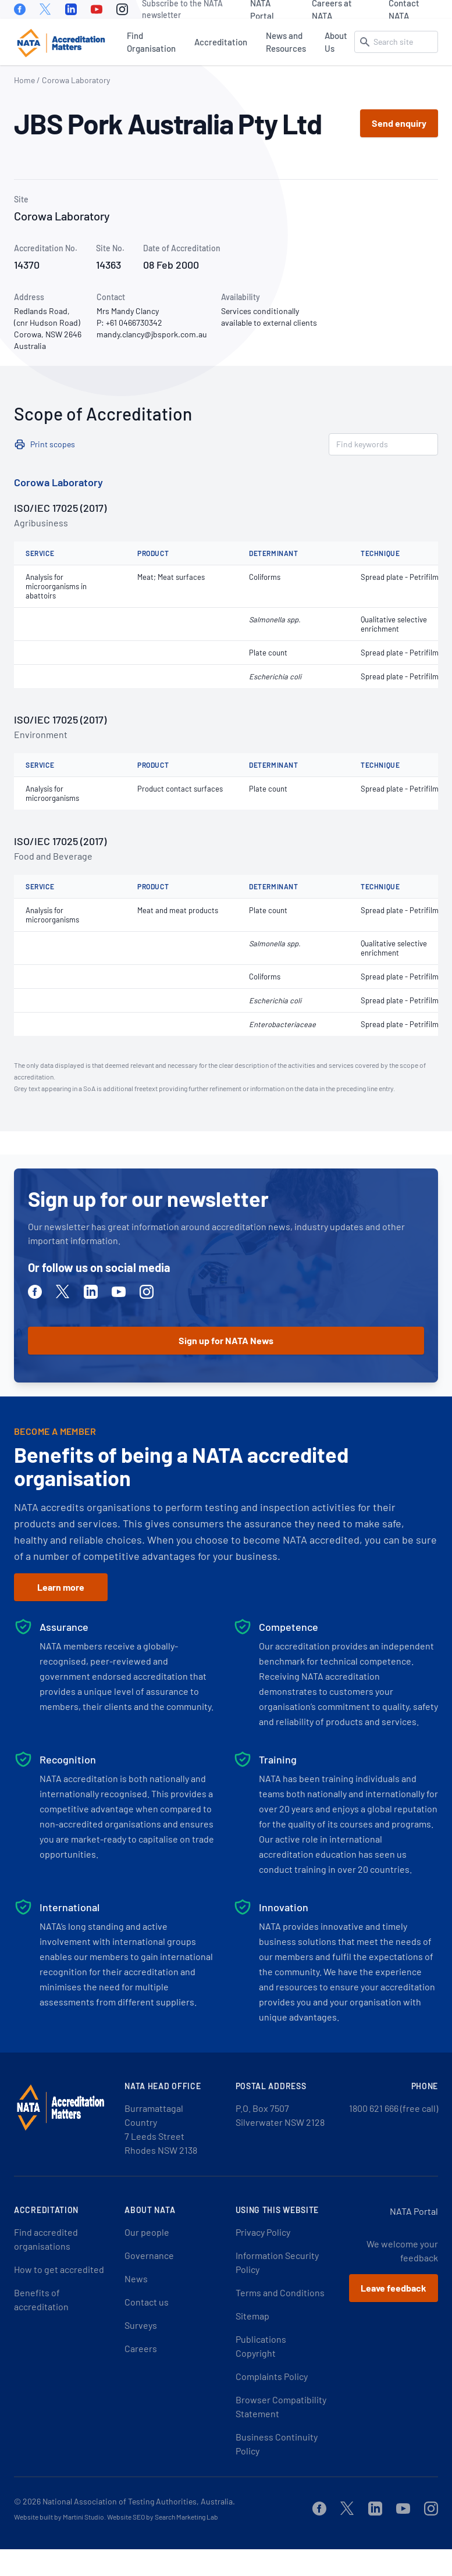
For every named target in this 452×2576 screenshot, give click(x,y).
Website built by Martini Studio (59, 2517)
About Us (336, 42)
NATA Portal (262, 9)
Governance (149, 2255)
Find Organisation (151, 42)
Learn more (60, 1586)
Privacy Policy (263, 2231)
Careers (140, 2348)
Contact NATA (404, 9)
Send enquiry (399, 123)
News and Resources (286, 42)
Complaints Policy (272, 2376)
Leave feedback (393, 2287)
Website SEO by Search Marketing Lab (162, 2517)
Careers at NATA (332, 9)
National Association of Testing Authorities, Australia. (138, 2501)
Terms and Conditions (280, 2292)
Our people (146, 2231)
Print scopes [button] (52, 444)
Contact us (146, 2301)
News (136, 2278)
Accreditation (220, 42)
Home (24, 80)
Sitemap (252, 2315)
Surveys (140, 2325)
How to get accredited (59, 2269)
